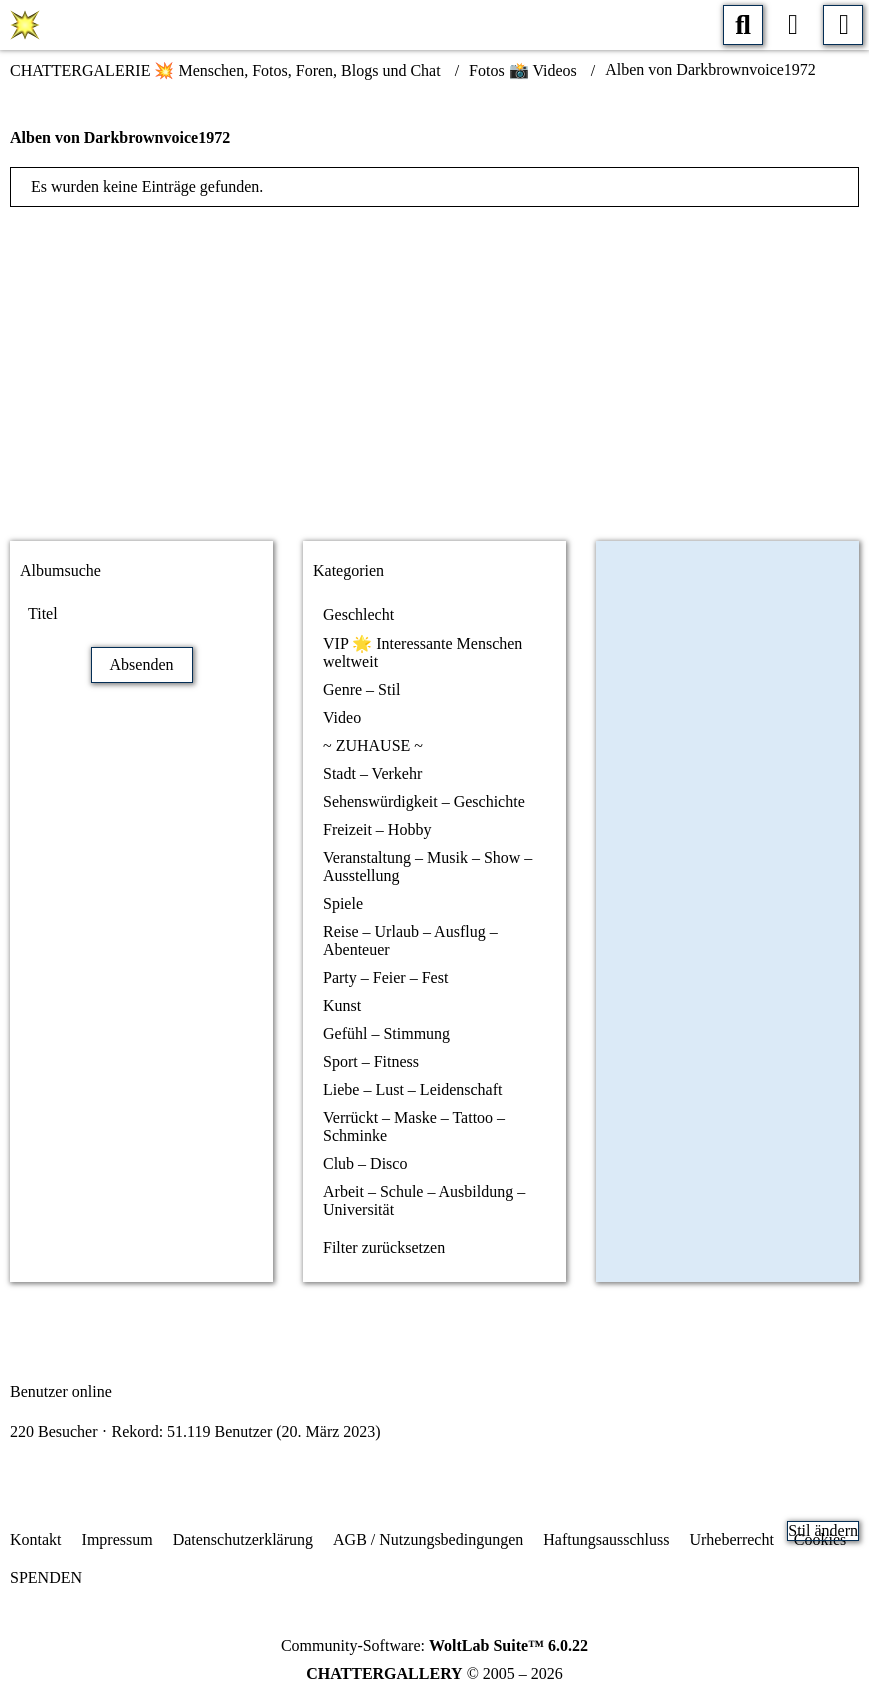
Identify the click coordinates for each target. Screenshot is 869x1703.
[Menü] (843, 25)
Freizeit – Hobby (377, 829)
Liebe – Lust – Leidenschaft (413, 1089)
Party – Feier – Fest (385, 977)
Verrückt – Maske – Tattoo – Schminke (414, 1126)
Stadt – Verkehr (372, 773)
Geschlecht (358, 614)
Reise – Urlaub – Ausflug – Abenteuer (410, 940)
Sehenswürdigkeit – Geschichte (424, 801)
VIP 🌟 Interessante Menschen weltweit (422, 652)
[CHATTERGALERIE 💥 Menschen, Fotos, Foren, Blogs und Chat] (25, 25)
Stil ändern (823, 1530)
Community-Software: (434, 1645)
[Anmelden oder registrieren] (793, 25)
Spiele (343, 903)
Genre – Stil (361, 689)
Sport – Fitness (371, 1061)
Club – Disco (365, 1163)
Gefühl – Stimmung (386, 1033)
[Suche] (743, 25)
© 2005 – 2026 (434, 1673)
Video (342, 717)
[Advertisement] (435, 367)
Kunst (342, 1005)
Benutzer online (61, 1391)
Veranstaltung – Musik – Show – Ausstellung (427, 866)
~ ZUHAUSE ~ (373, 745)
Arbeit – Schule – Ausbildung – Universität (424, 1200)
